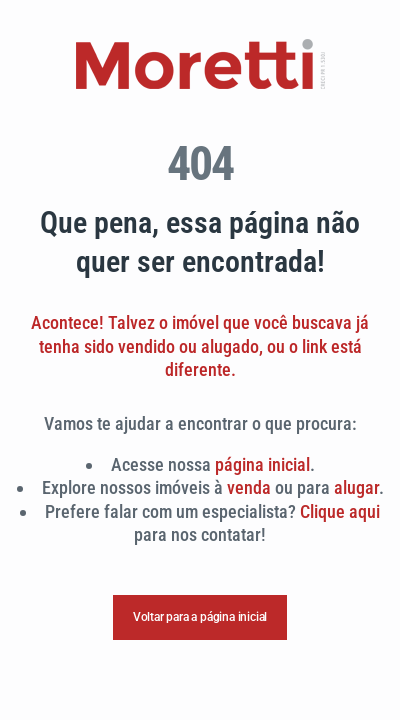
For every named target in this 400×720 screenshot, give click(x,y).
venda (249, 487)
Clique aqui (340, 511)
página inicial (262, 464)
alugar (356, 487)
